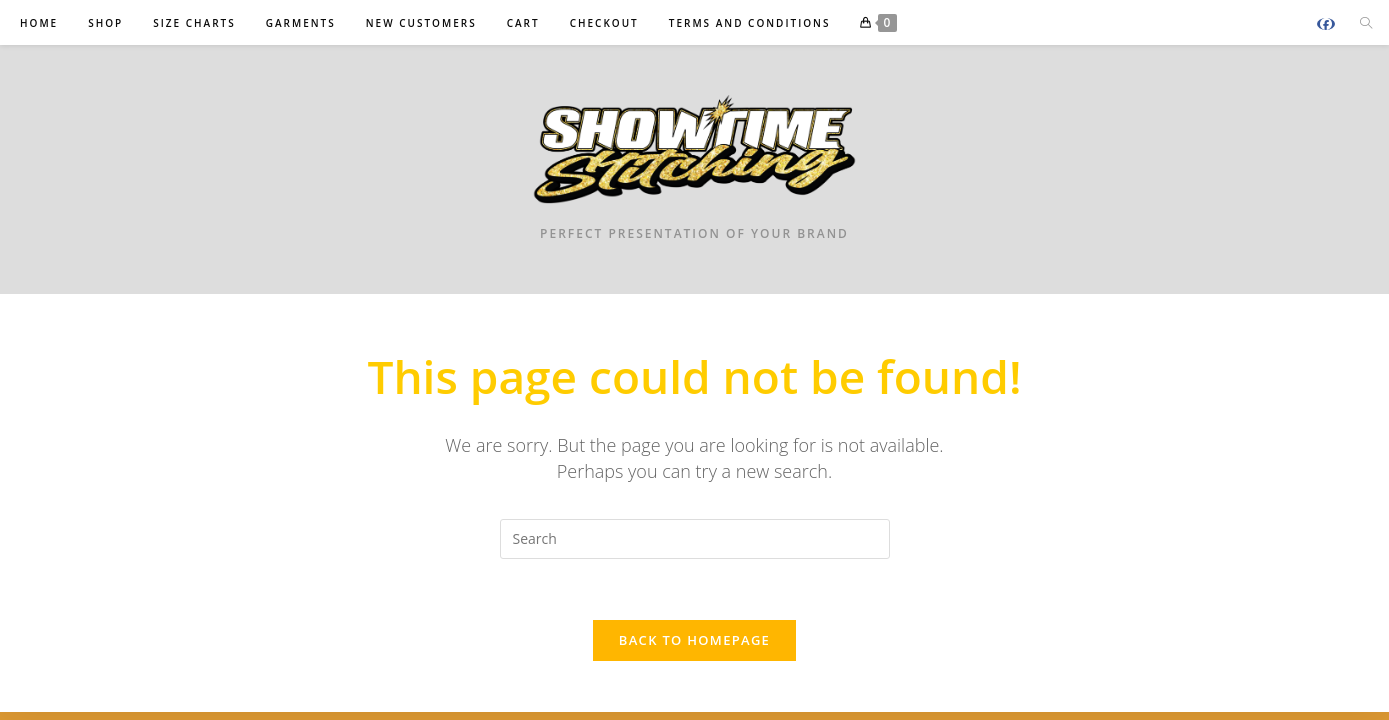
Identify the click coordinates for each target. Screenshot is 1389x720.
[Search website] (1366, 24)
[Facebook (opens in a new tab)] (1326, 24)
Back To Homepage (694, 640)
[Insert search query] (695, 539)
